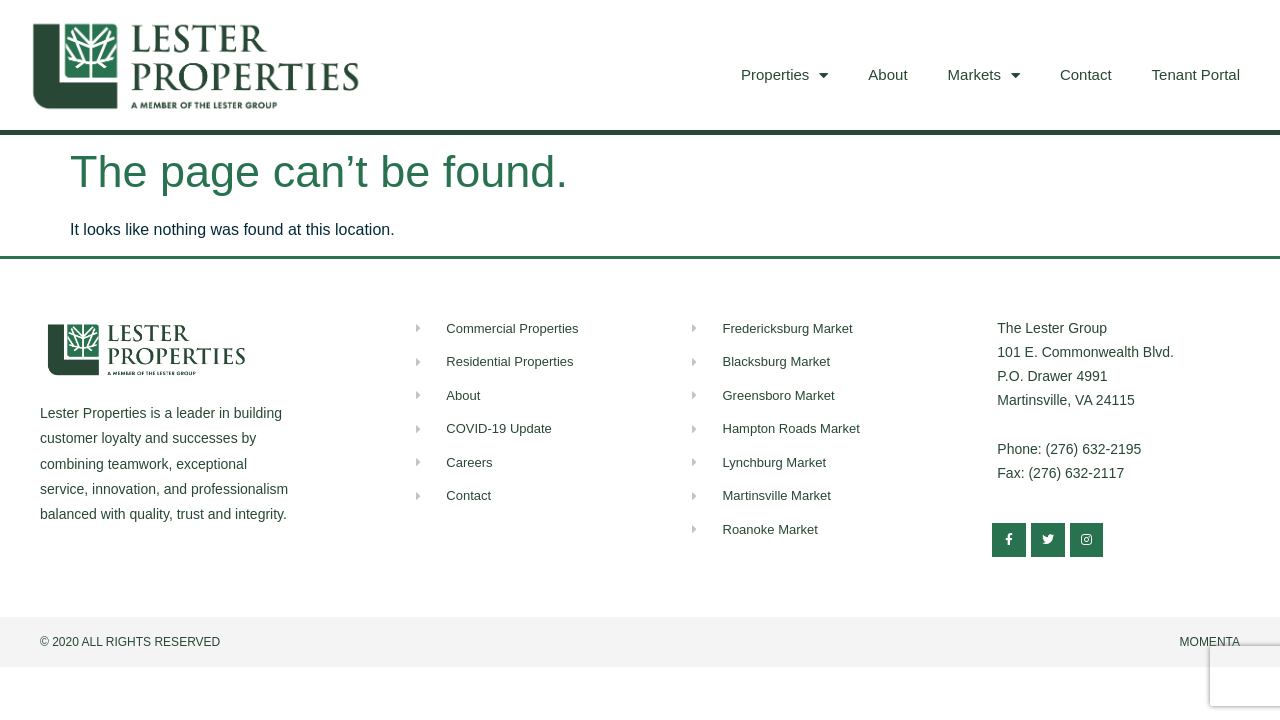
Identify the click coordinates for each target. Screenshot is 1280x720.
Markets (984, 75)
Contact (1086, 74)
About (887, 74)
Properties (784, 75)
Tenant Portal (1196, 74)
